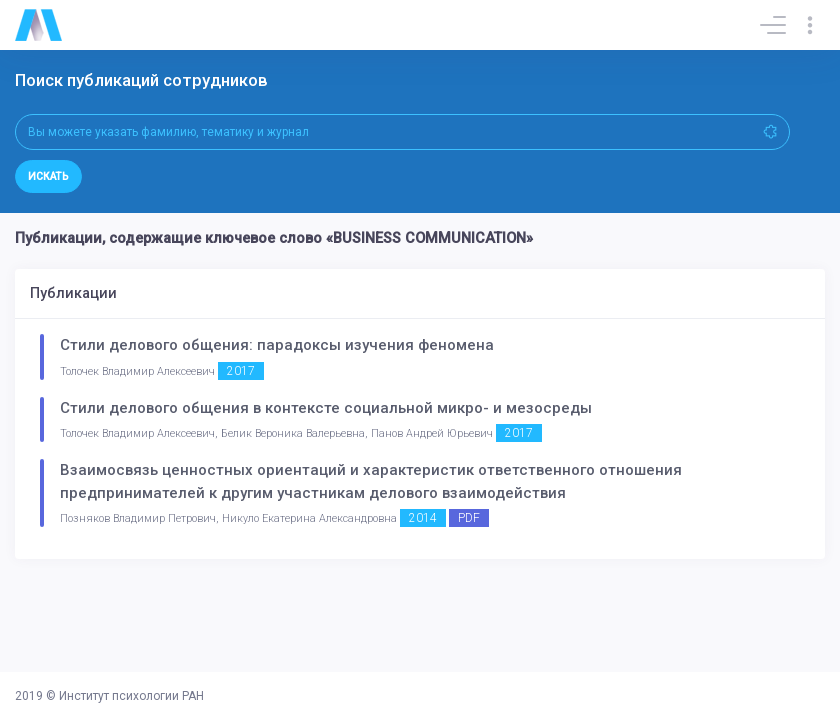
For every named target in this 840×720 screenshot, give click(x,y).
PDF (469, 518)
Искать (48, 176)
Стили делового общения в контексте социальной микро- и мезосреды (326, 408)
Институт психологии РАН (131, 696)
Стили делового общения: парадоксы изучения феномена (277, 345)
